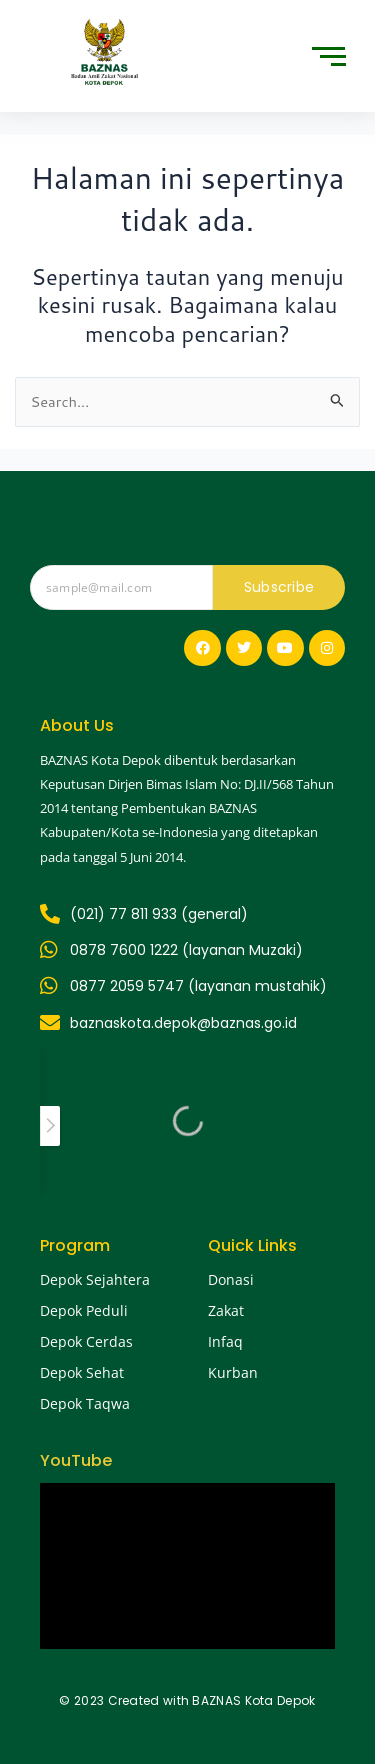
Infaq (225, 1341)
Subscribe (279, 587)
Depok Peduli (84, 1310)
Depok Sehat (82, 1372)
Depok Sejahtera (95, 1279)
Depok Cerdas (86, 1341)
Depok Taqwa (85, 1403)
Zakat (226, 1310)
